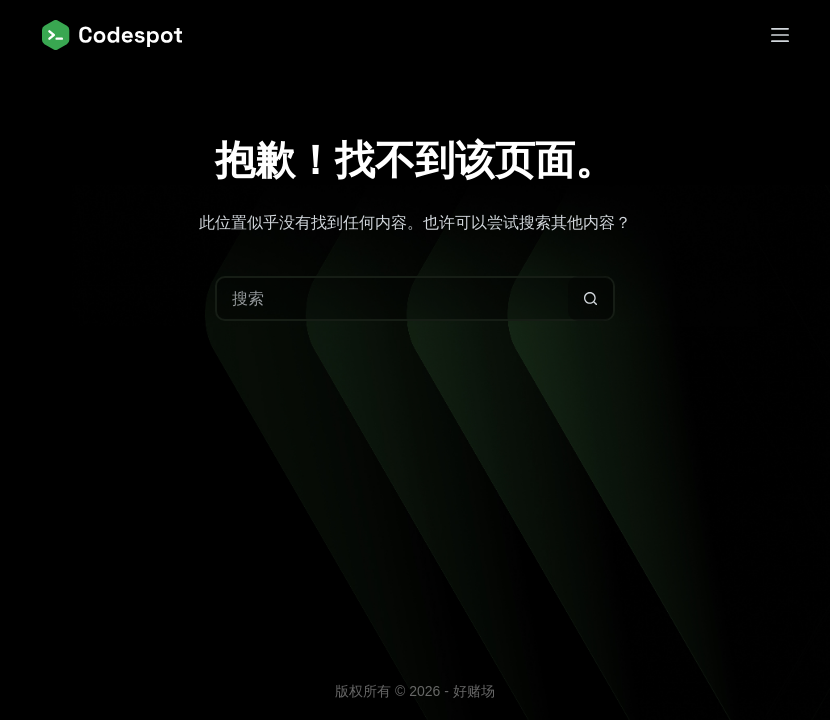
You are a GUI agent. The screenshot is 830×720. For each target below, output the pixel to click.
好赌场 (474, 691)
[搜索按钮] (590, 298)
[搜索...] (392, 298)
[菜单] (780, 35)
